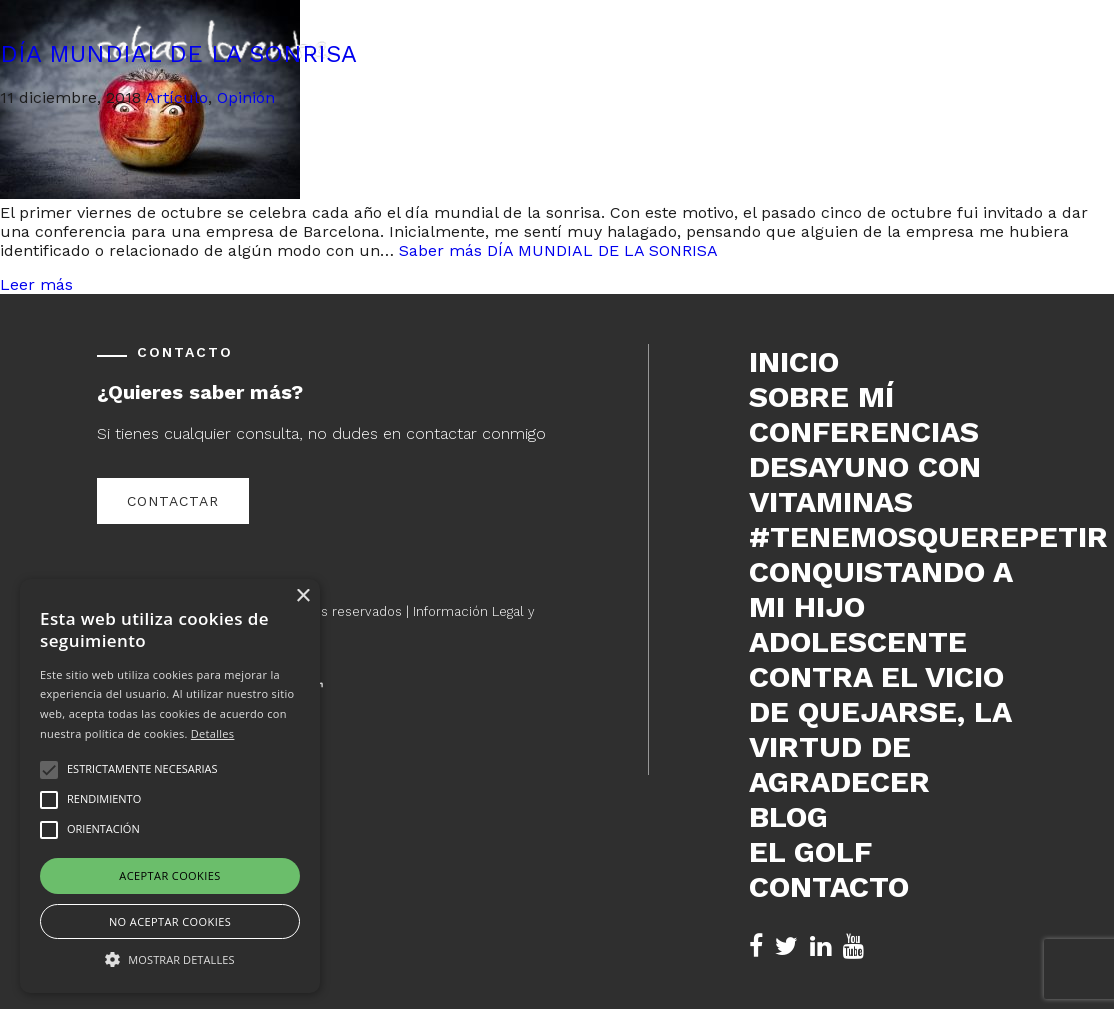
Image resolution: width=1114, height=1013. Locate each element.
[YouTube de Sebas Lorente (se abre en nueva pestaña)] (853, 946)
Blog (788, 816)
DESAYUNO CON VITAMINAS (865, 484)
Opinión (246, 97)
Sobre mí (821, 396)
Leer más (36, 284)
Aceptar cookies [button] (169, 875)
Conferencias (864, 431)
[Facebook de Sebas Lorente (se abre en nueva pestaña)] (756, 946)
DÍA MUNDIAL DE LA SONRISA (178, 54)
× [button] (302, 596)
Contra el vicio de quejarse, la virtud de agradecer (880, 729)
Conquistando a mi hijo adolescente (880, 606)
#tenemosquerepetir (883, 536)
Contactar (173, 501)
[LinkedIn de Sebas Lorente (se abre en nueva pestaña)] (820, 946)
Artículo (176, 97)
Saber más (558, 250)
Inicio (794, 361)
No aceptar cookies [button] (170, 921)
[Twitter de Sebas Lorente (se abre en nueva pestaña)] (786, 946)
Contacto (829, 886)
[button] (170, 958)
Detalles (213, 733)
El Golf (810, 851)
